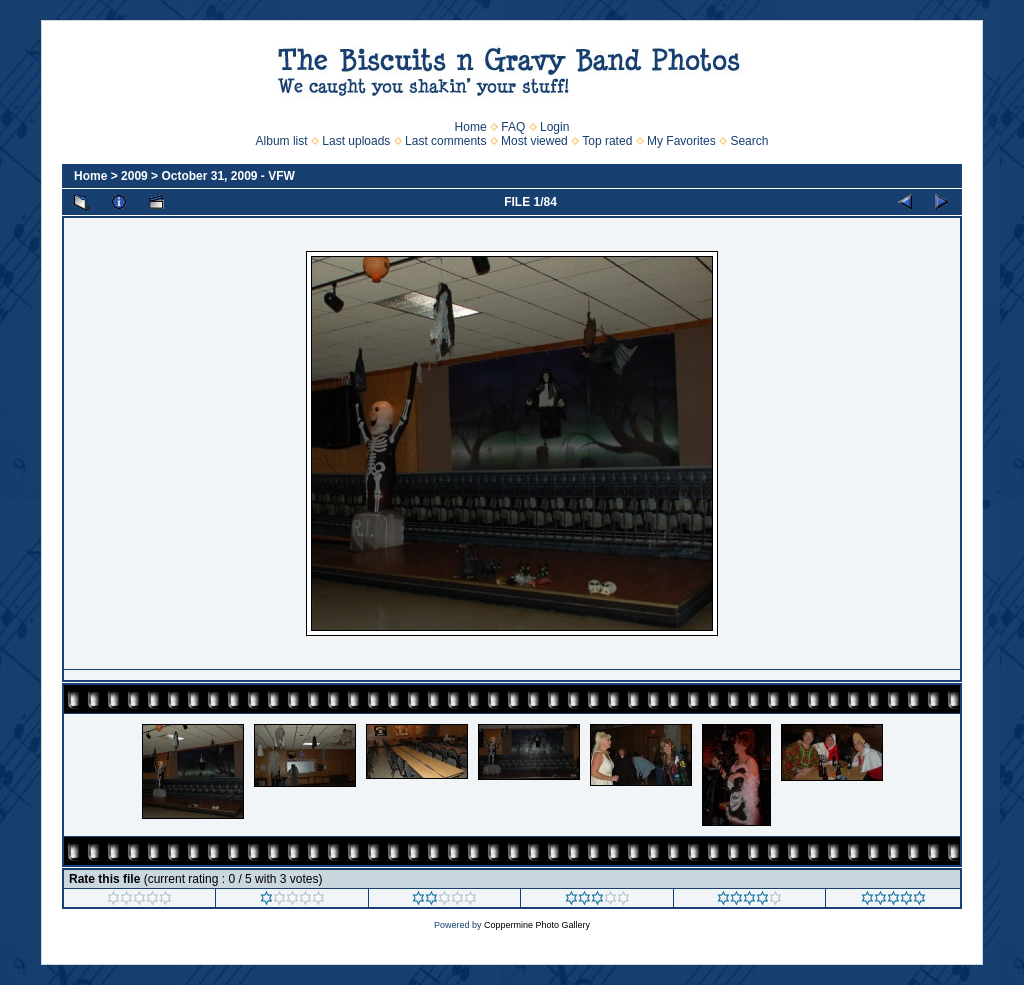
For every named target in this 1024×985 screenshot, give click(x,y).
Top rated (607, 141)
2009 (134, 176)
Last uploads (356, 141)
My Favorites (681, 141)
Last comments (445, 141)
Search (749, 141)
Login (554, 127)
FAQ (513, 127)
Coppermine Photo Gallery (537, 925)
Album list (282, 141)
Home (471, 127)
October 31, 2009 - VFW (227, 176)
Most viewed (534, 141)
